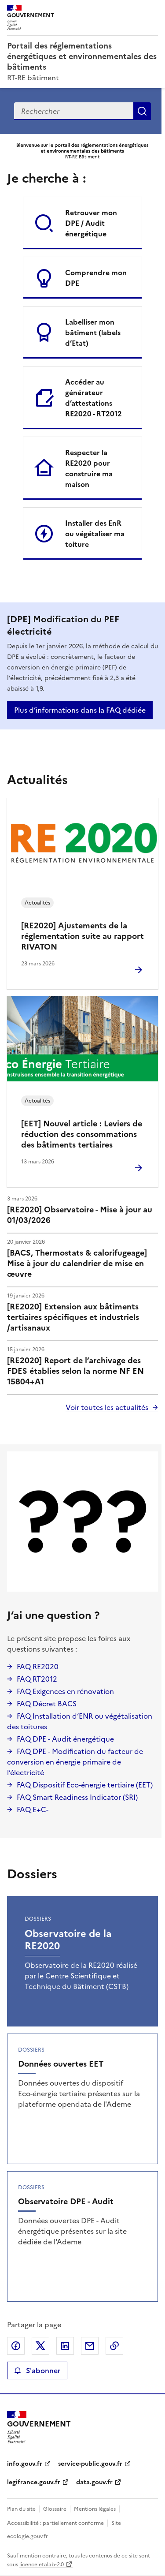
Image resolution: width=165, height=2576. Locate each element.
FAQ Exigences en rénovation (65, 1691)
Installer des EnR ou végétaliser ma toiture (95, 534)
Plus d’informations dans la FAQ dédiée (80, 710)
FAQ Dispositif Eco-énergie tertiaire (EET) (85, 1785)
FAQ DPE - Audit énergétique (65, 1739)
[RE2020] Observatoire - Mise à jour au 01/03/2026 (79, 1215)
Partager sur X (40, 2346)
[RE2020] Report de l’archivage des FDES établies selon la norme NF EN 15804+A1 (75, 1370)
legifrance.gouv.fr (33, 2482)
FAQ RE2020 (38, 1666)
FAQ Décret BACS (47, 1703)
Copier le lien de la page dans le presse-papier (114, 2346)
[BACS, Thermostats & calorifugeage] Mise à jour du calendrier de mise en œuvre (77, 1263)
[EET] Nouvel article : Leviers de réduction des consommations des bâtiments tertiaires (81, 1134)
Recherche (142, 111)
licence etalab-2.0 (41, 2565)
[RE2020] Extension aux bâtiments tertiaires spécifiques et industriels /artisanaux (73, 1317)
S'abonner (37, 2370)
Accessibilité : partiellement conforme (55, 2523)
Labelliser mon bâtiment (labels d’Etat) (93, 332)
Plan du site (21, 2509)
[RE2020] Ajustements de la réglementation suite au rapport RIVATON (82, 936)
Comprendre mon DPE (96, 277)
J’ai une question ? (53, 1615)
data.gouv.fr (94, 2482)
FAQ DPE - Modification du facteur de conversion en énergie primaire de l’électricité (75, 1762)
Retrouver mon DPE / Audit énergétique (91, 223)
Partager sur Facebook (16, 2346)
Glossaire (54, 2509)
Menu (152, 10)
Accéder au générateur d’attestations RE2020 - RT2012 (93, 398)
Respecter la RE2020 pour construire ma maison (89, 468)
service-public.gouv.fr (90, 2463)
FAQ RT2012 (37, 1679)
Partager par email (90, 2346)
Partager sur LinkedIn (65, 2346)
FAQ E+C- (32, 1809)
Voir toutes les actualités (107, 1407)
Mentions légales (95, 2509)
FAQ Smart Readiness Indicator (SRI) (77, 1797)
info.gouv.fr (24, 2463)
